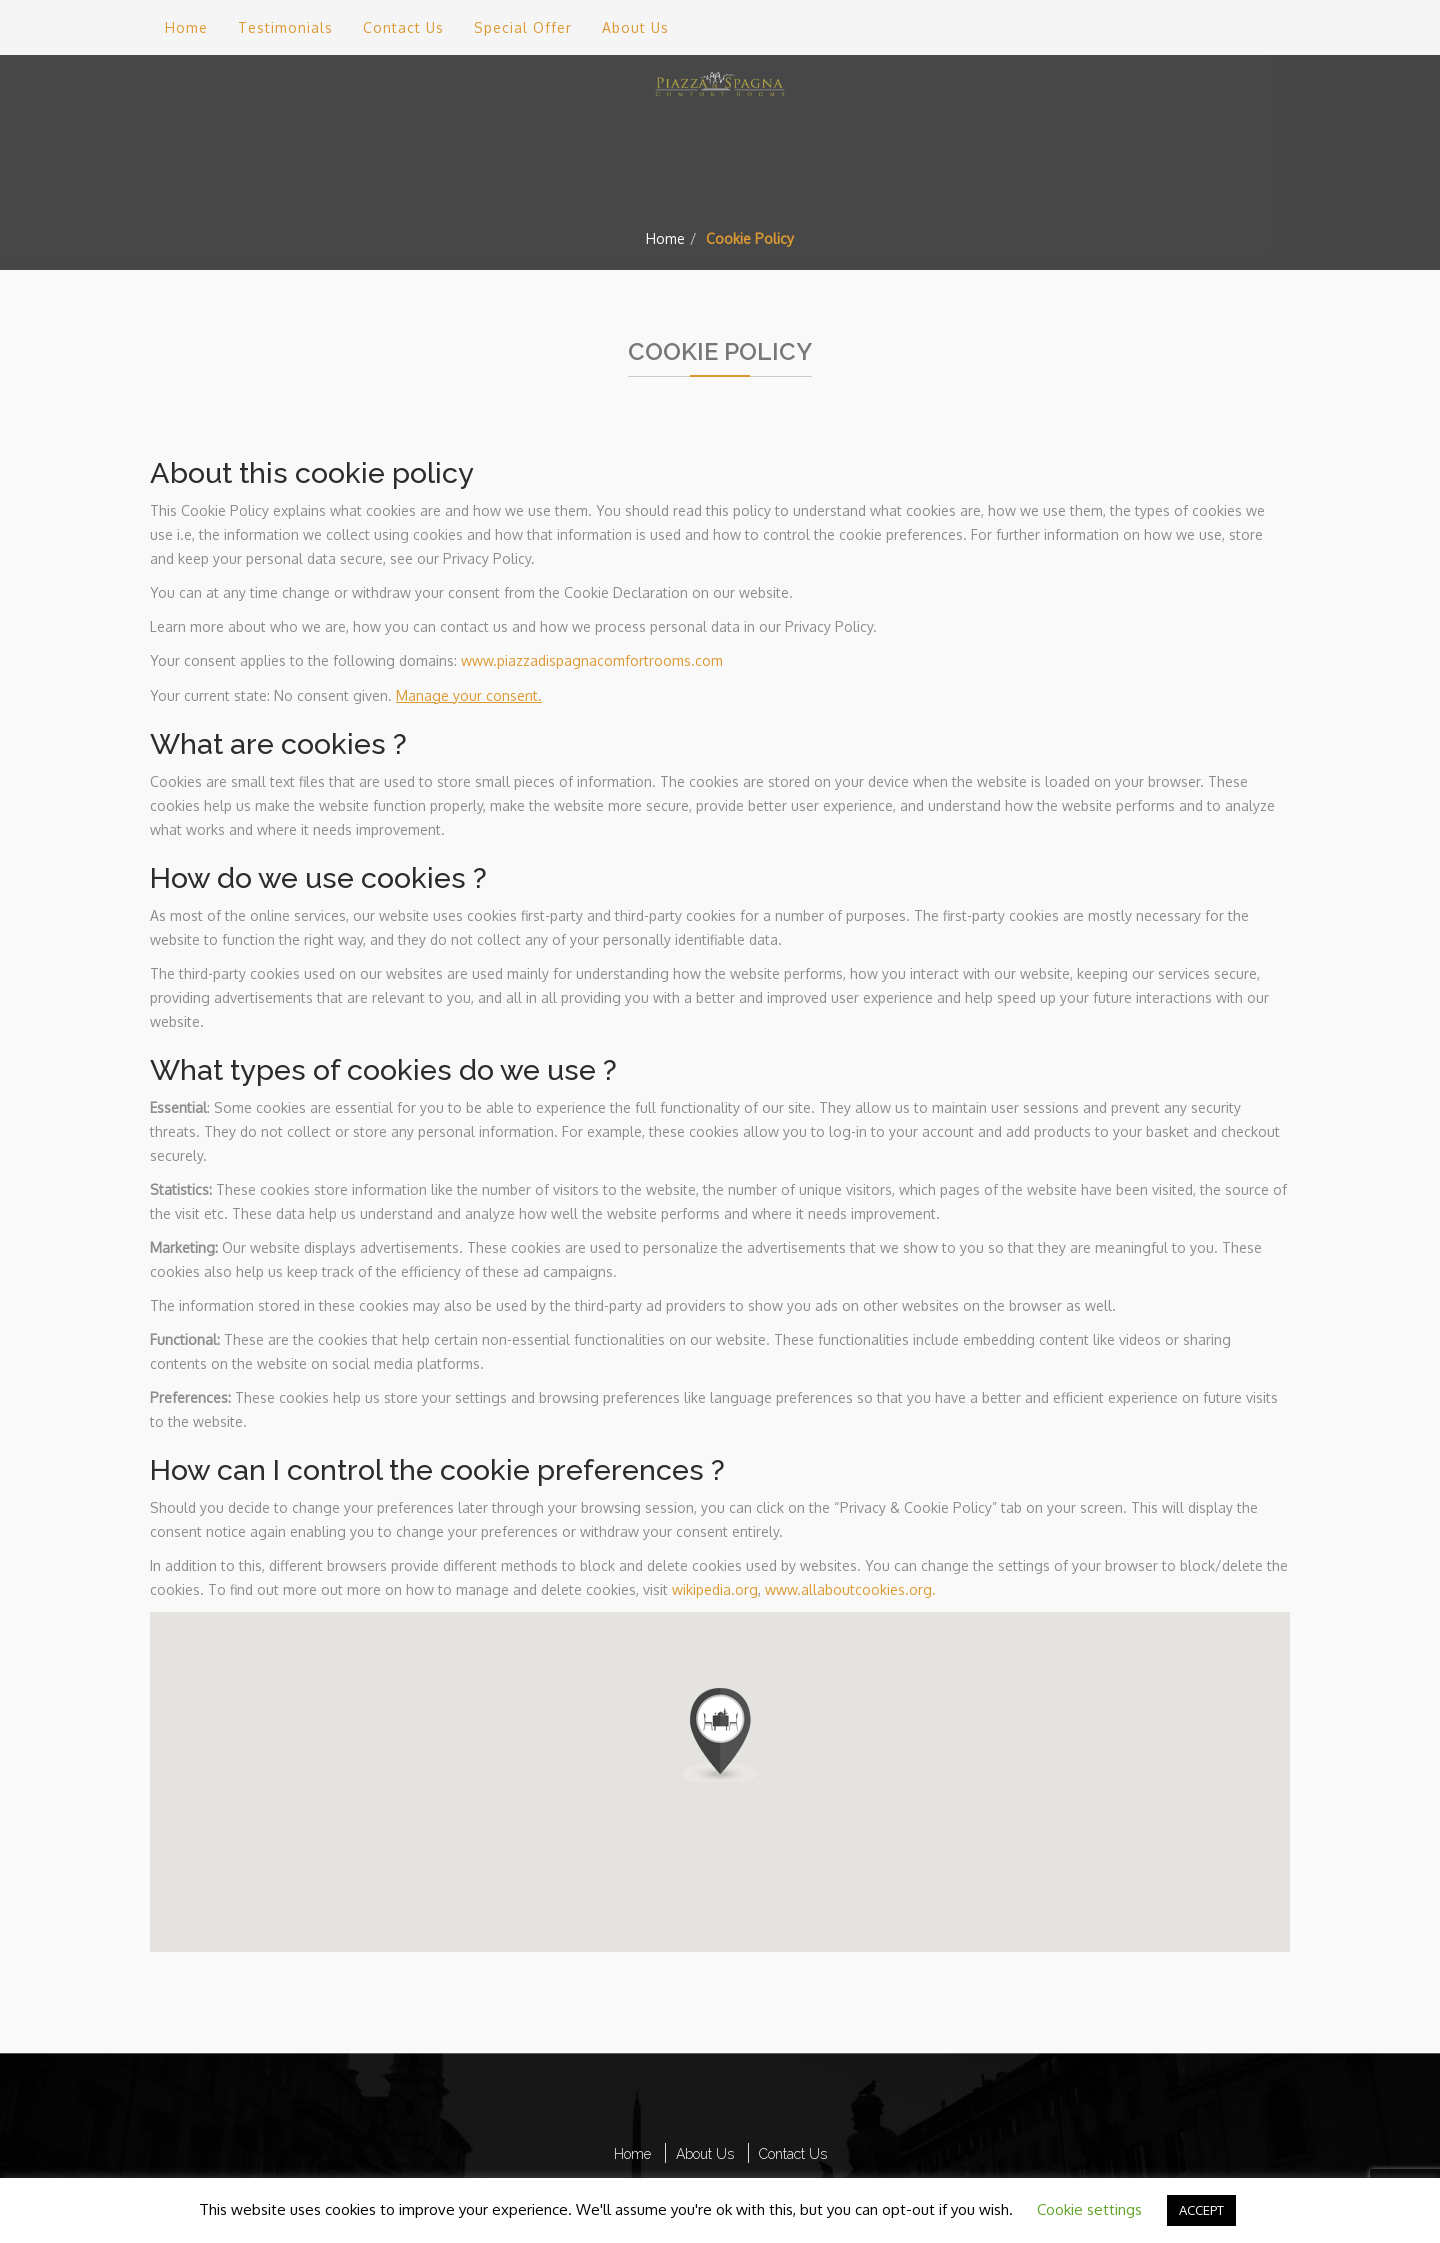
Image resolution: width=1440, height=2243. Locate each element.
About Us (635, 27)
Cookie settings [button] (1089, 2209)
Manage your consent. (469, 695)
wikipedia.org (715, 1589)
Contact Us (403, 27)
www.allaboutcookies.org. (850, 1589)
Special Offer (523, 27)
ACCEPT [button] (1201, 2210)
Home (665, 238)
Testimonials (285, 27)
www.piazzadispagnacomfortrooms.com (592, 660)
